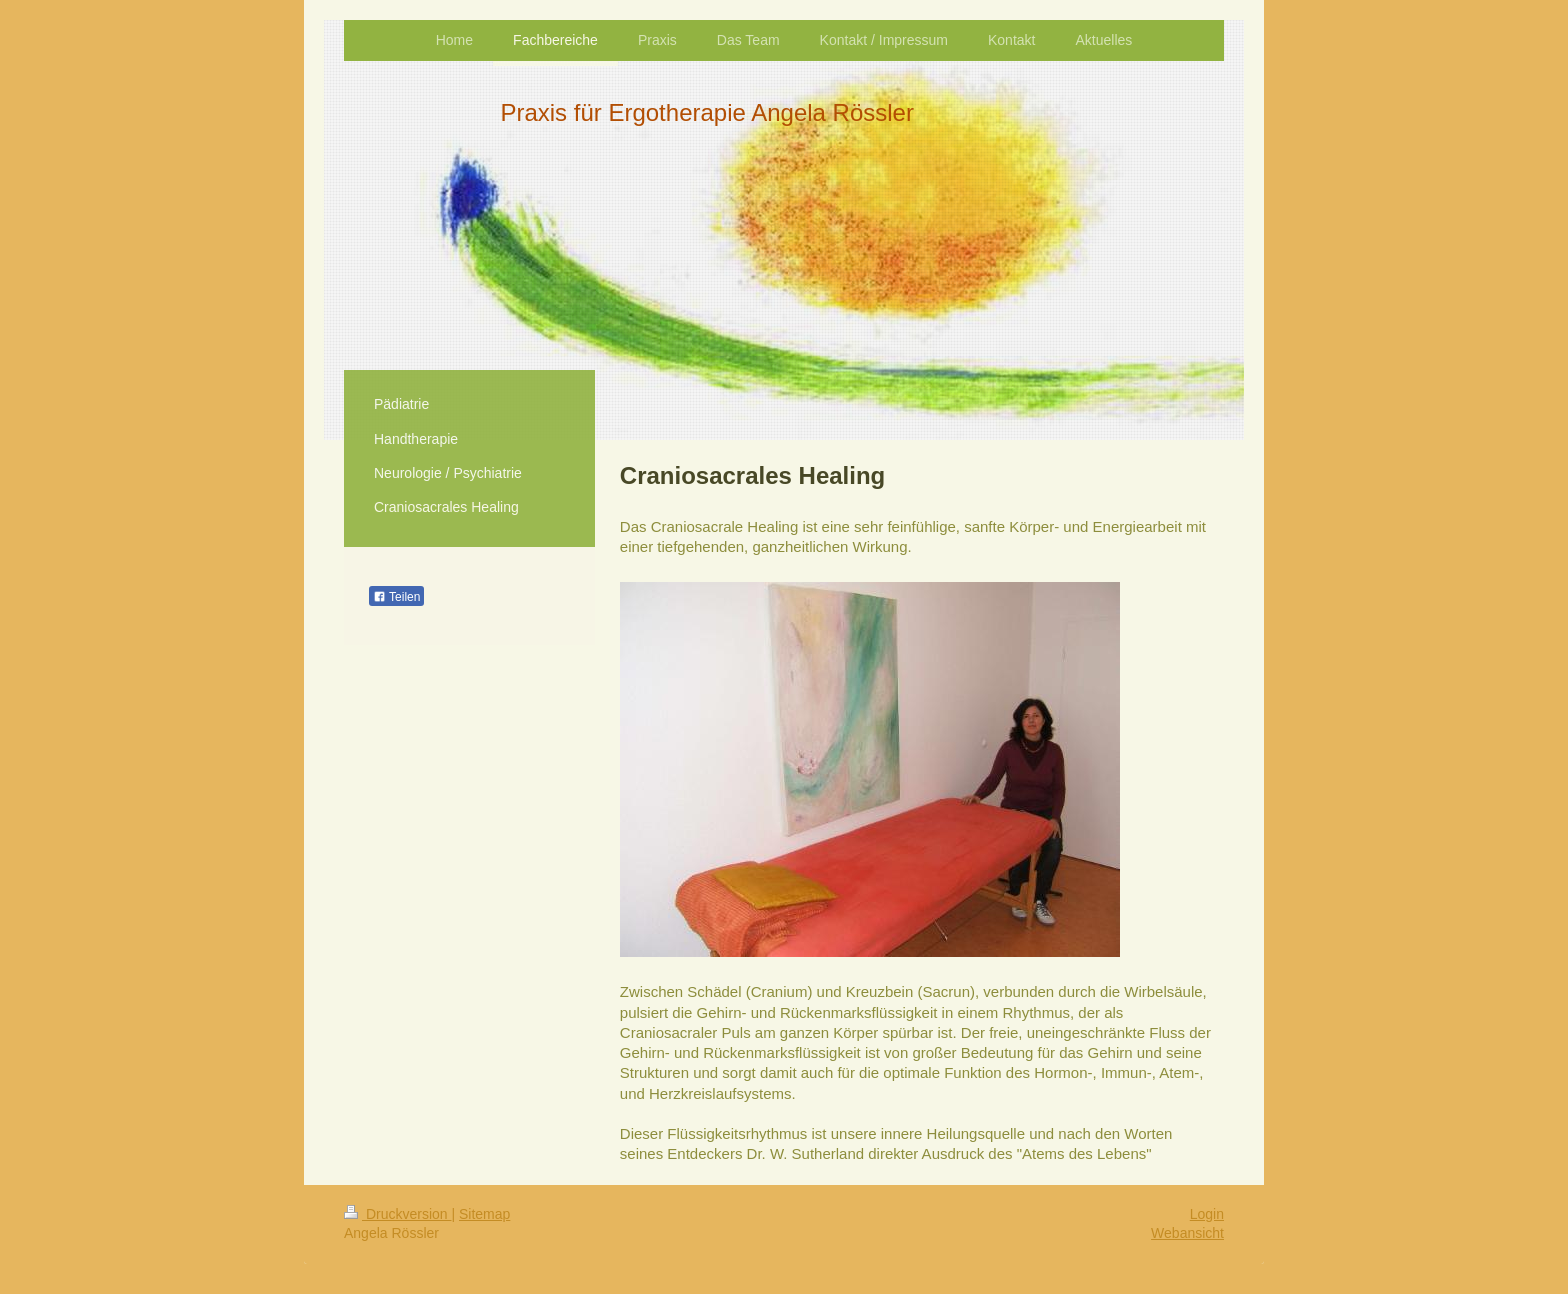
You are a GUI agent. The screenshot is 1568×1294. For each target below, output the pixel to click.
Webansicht (1187, 1233)
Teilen (396, 597)
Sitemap (484, 1214)
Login (1207, 1214)
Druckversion (397, 1214)
